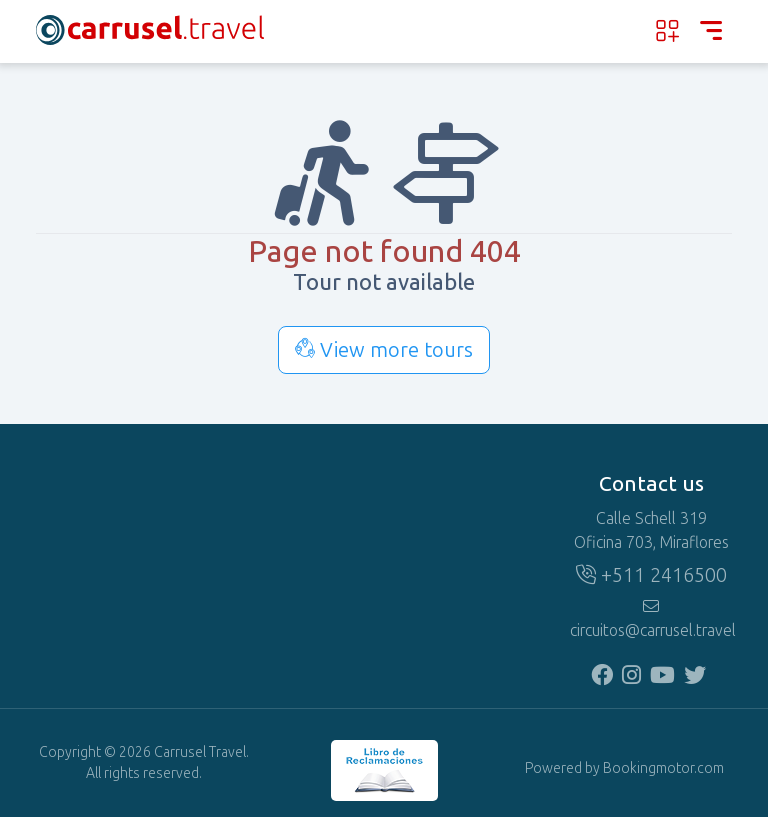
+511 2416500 (651, 575)
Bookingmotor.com (663, 768)
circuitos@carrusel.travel (651, 619)
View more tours (384, 350)
